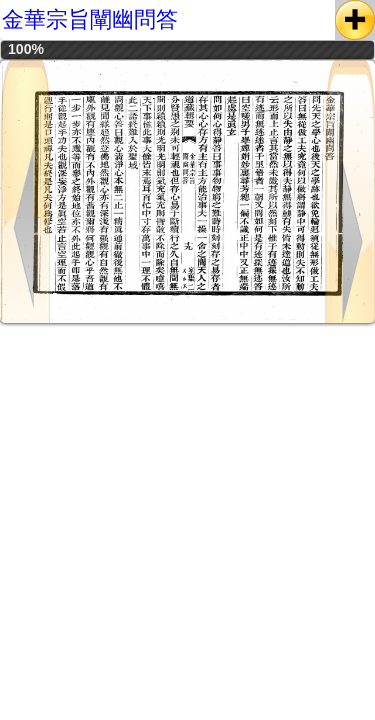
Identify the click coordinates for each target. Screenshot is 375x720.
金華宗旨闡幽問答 (90, 19)
